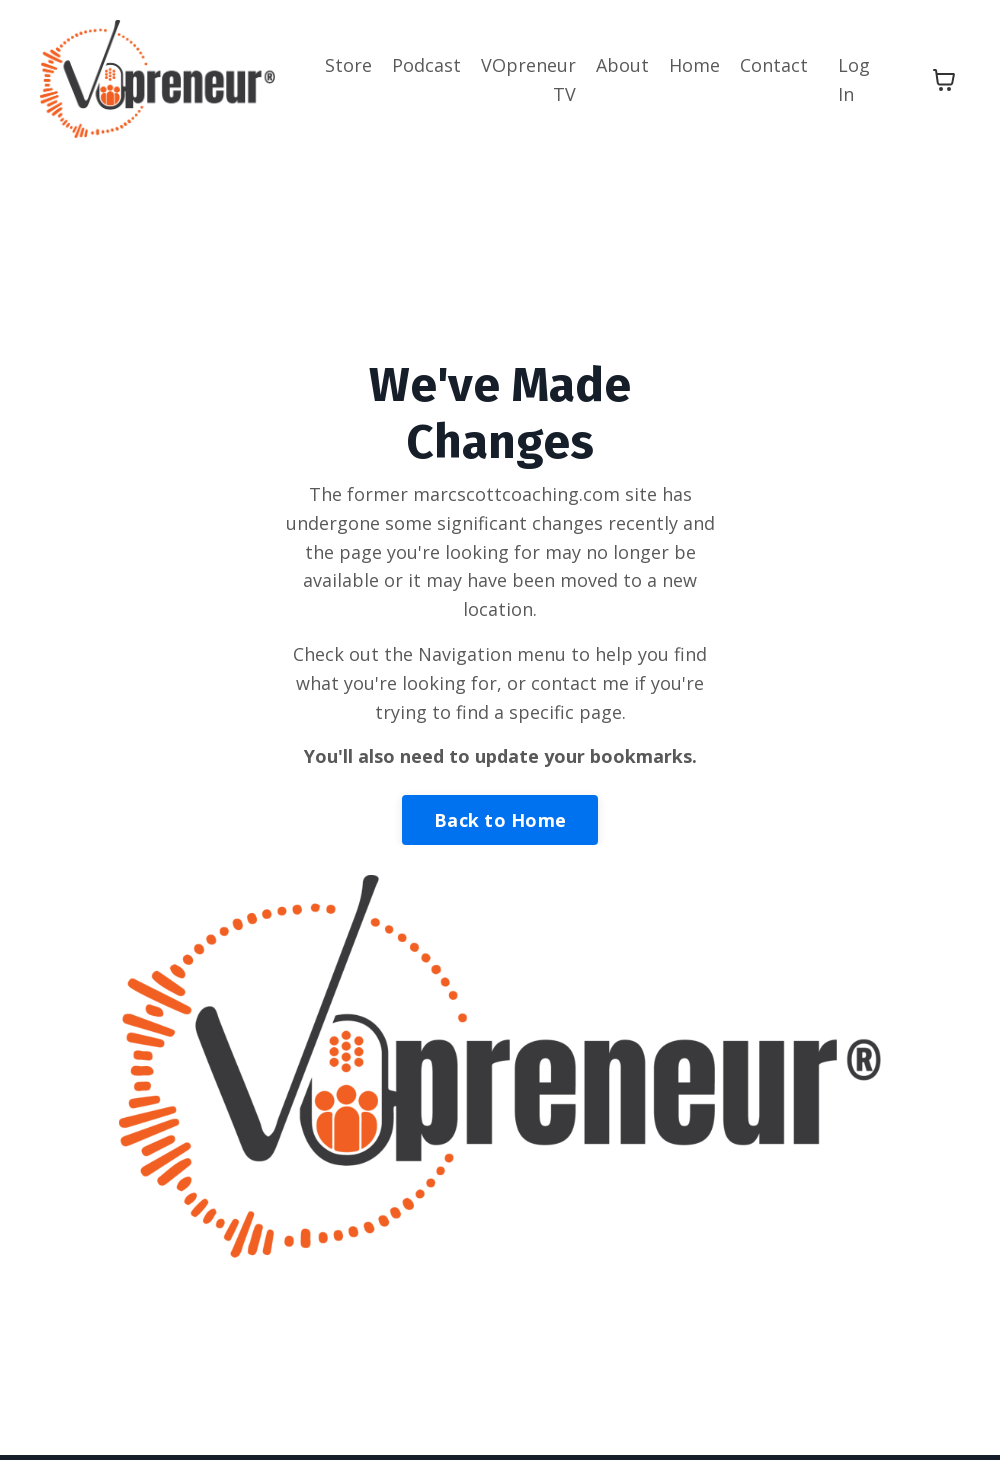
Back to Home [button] (500, 820)
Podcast (426, 65)
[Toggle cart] (944, 80)
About (622, 65)
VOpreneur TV (528, 79)
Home (694, 65)
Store (348, 65)
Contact (774, 65)
